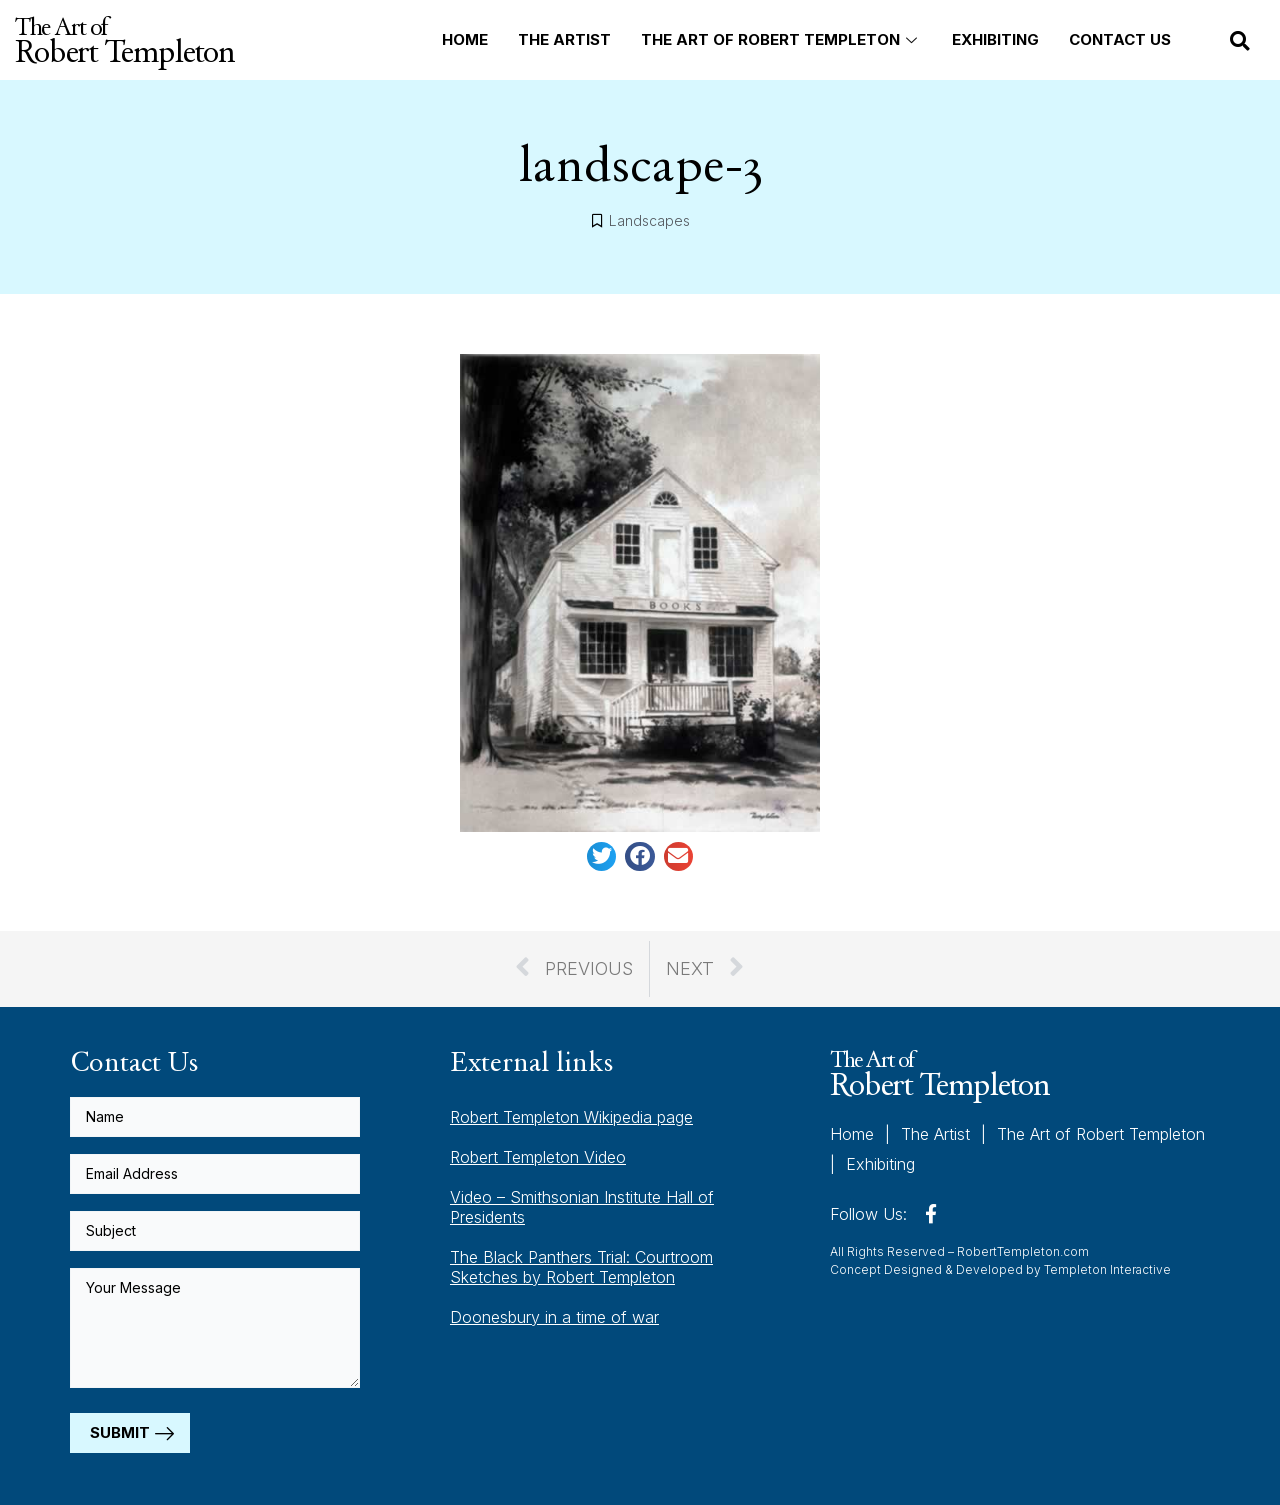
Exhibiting (995, 39)
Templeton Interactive (1107, 1267)
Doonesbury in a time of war (554, 1317)
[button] (1240, 41)
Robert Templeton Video (538, 1157)
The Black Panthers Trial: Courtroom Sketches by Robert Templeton (581, 1267)
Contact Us (1120, 39)
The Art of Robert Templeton (781, 39)
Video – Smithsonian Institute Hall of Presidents (582, 1207)
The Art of (124, 40)
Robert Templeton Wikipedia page (571, 1117)
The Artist (564, 39)
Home (465, 39)
